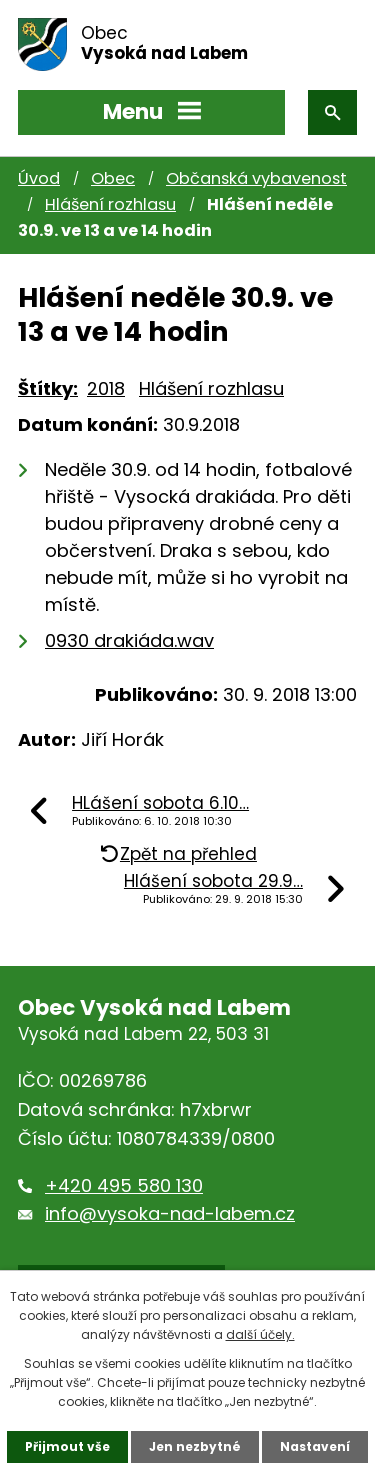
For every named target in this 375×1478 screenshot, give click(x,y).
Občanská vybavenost (256, 178)
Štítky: (48, 388)
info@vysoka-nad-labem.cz (170, 1213)
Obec (113, 178)
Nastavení (315, 1446)
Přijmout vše (67, 1446)
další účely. (260, 1334)
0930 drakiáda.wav (129, 640)
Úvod (39, 178)
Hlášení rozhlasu (110, 204)
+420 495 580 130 (124, 1185)
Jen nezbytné (195, 1446)
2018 (106, 388)
